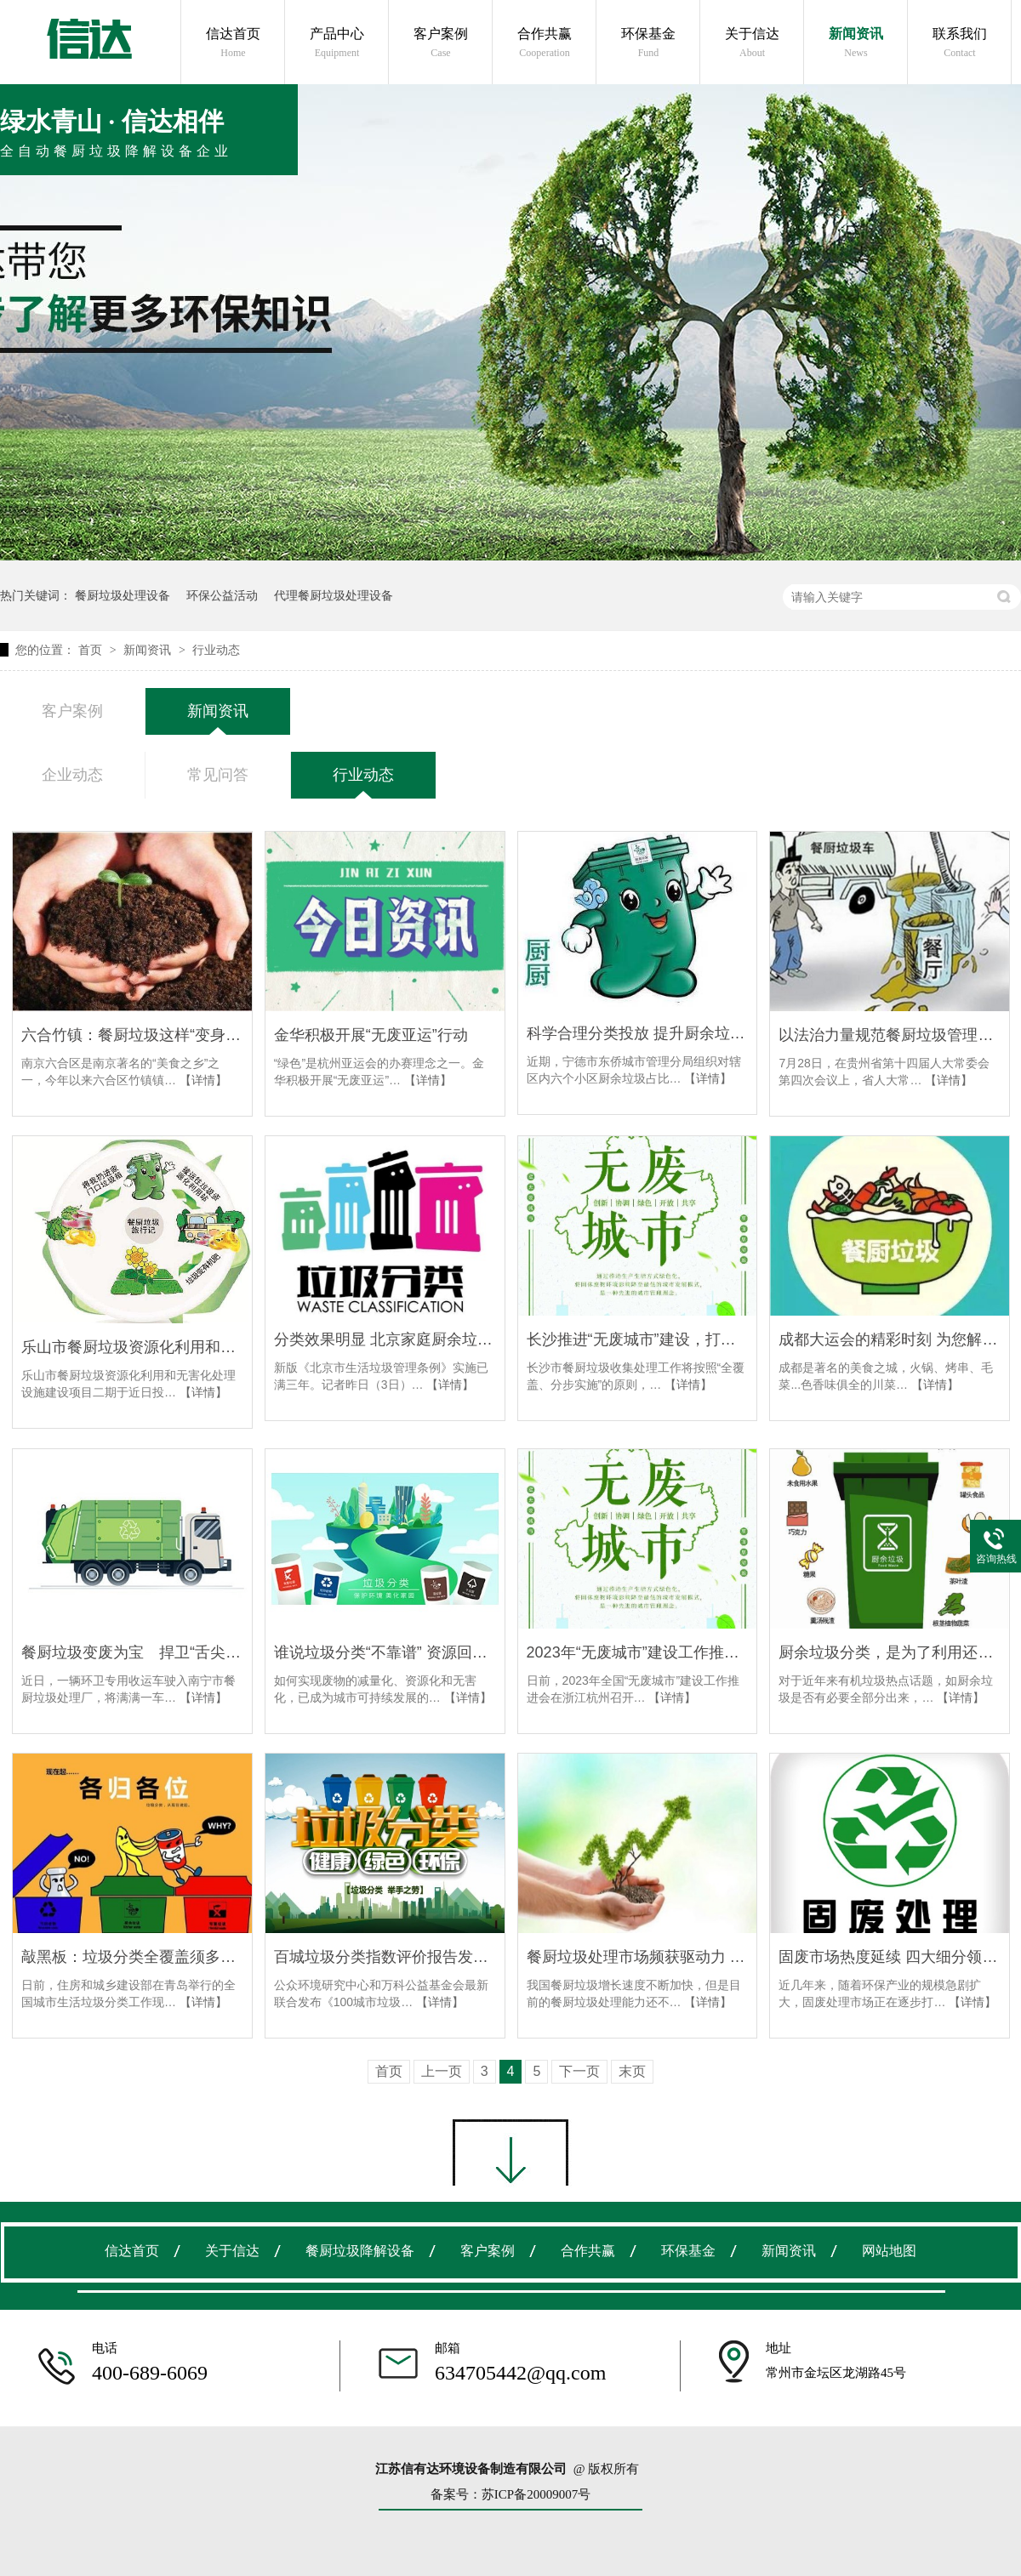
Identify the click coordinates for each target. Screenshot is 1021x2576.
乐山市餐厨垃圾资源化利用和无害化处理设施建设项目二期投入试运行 (132, 1347)
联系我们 (960, 43)
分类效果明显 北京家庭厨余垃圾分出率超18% (385, 1339)
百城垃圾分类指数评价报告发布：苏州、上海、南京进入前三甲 (385, 1956)
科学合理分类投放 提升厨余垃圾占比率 (638, 1033)
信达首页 (233, 43)
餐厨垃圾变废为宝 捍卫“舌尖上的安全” (132, 1652)
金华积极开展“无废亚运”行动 (371, 1034)
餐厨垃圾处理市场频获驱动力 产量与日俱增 (638, 1956)
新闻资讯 (856, 43)
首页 (92, 650)
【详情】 (203, 1080)
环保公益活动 (222, 595)
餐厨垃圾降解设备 (359, 2250)
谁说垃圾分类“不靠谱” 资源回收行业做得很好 (385, 1652)
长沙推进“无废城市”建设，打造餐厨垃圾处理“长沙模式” (638, 1339)
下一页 (579, 2071)
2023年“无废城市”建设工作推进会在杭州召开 (638, 1652)
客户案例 (441, 43)
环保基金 (648, 43)
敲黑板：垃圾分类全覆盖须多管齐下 (132, 1956)
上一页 (441, 2071)
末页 (632, 2071)
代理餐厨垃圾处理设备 (333, 595)
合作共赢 (544, 43)
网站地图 (889, 2250)
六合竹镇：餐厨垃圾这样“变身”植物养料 (132, 1034)
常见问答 (217, 774)
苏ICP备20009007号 (536, 2494)
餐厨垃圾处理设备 (122, 595)
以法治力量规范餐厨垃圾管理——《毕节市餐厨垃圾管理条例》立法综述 (890, 1034)
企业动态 (72, 774)
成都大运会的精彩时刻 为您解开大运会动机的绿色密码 (890, 1339)
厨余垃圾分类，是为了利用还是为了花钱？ (890, 1652)
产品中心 (337, 43)
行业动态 (216, 650)
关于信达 (752, 43)
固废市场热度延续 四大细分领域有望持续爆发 (890, 1956)
